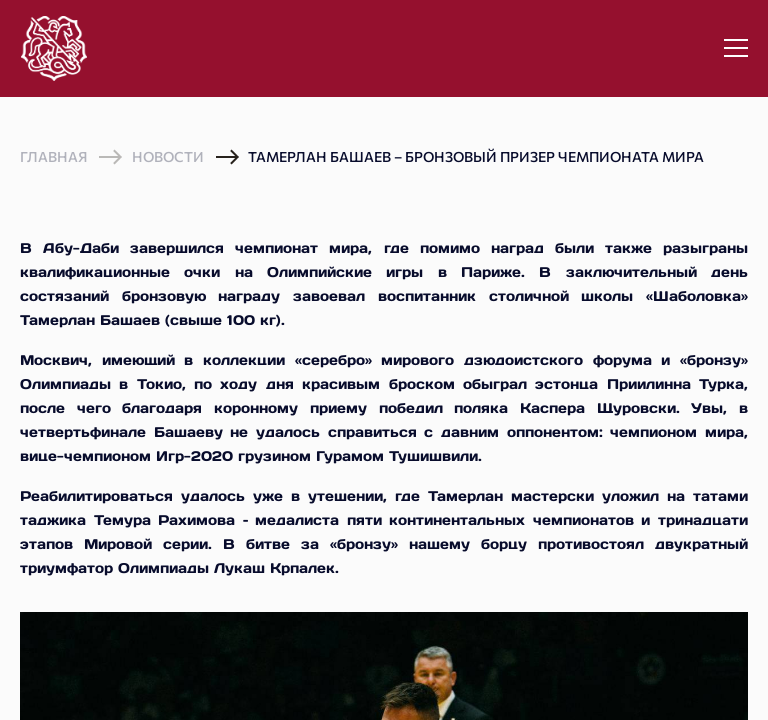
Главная (53, 157)
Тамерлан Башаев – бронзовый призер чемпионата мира (476, 156)
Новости (168, 156)
